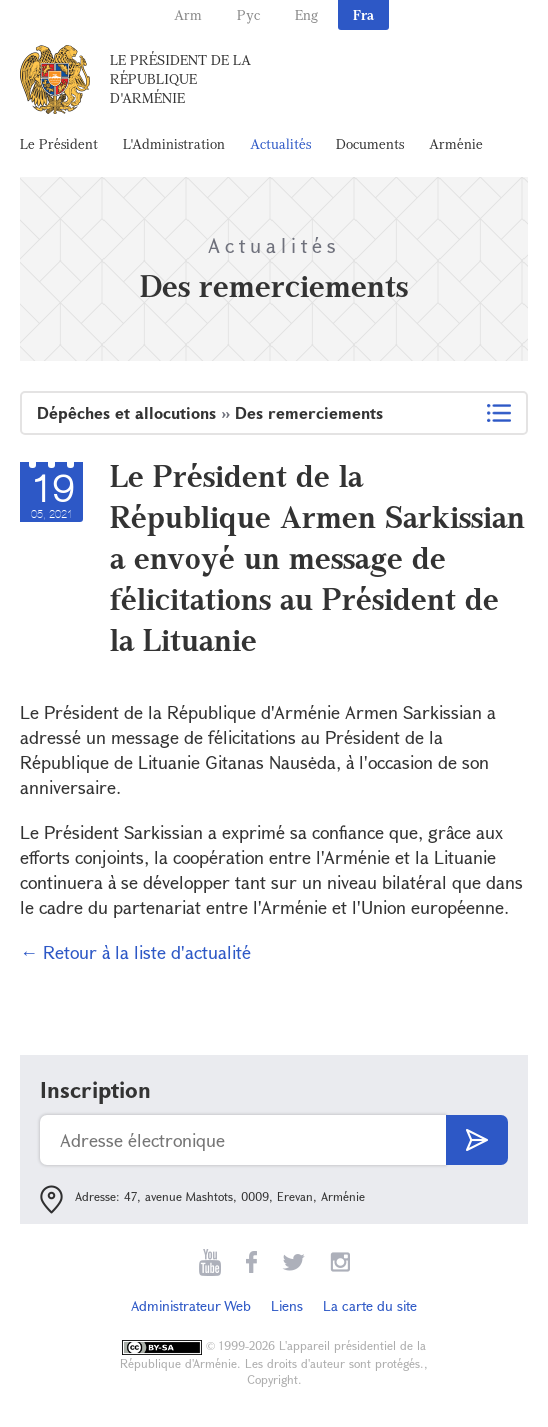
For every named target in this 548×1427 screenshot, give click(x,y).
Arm (188, 14)
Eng (306, 14)
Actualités (280, 143)
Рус (248, 14)
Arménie (456, 143)
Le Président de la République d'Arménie (180, 78)
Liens (287, 1305)
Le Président (59, 143)
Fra (363, 14)
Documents (370, 143)
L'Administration (174, 143)
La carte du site (370, 1305)
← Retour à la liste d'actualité (135, 952)
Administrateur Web (191, 1305)
